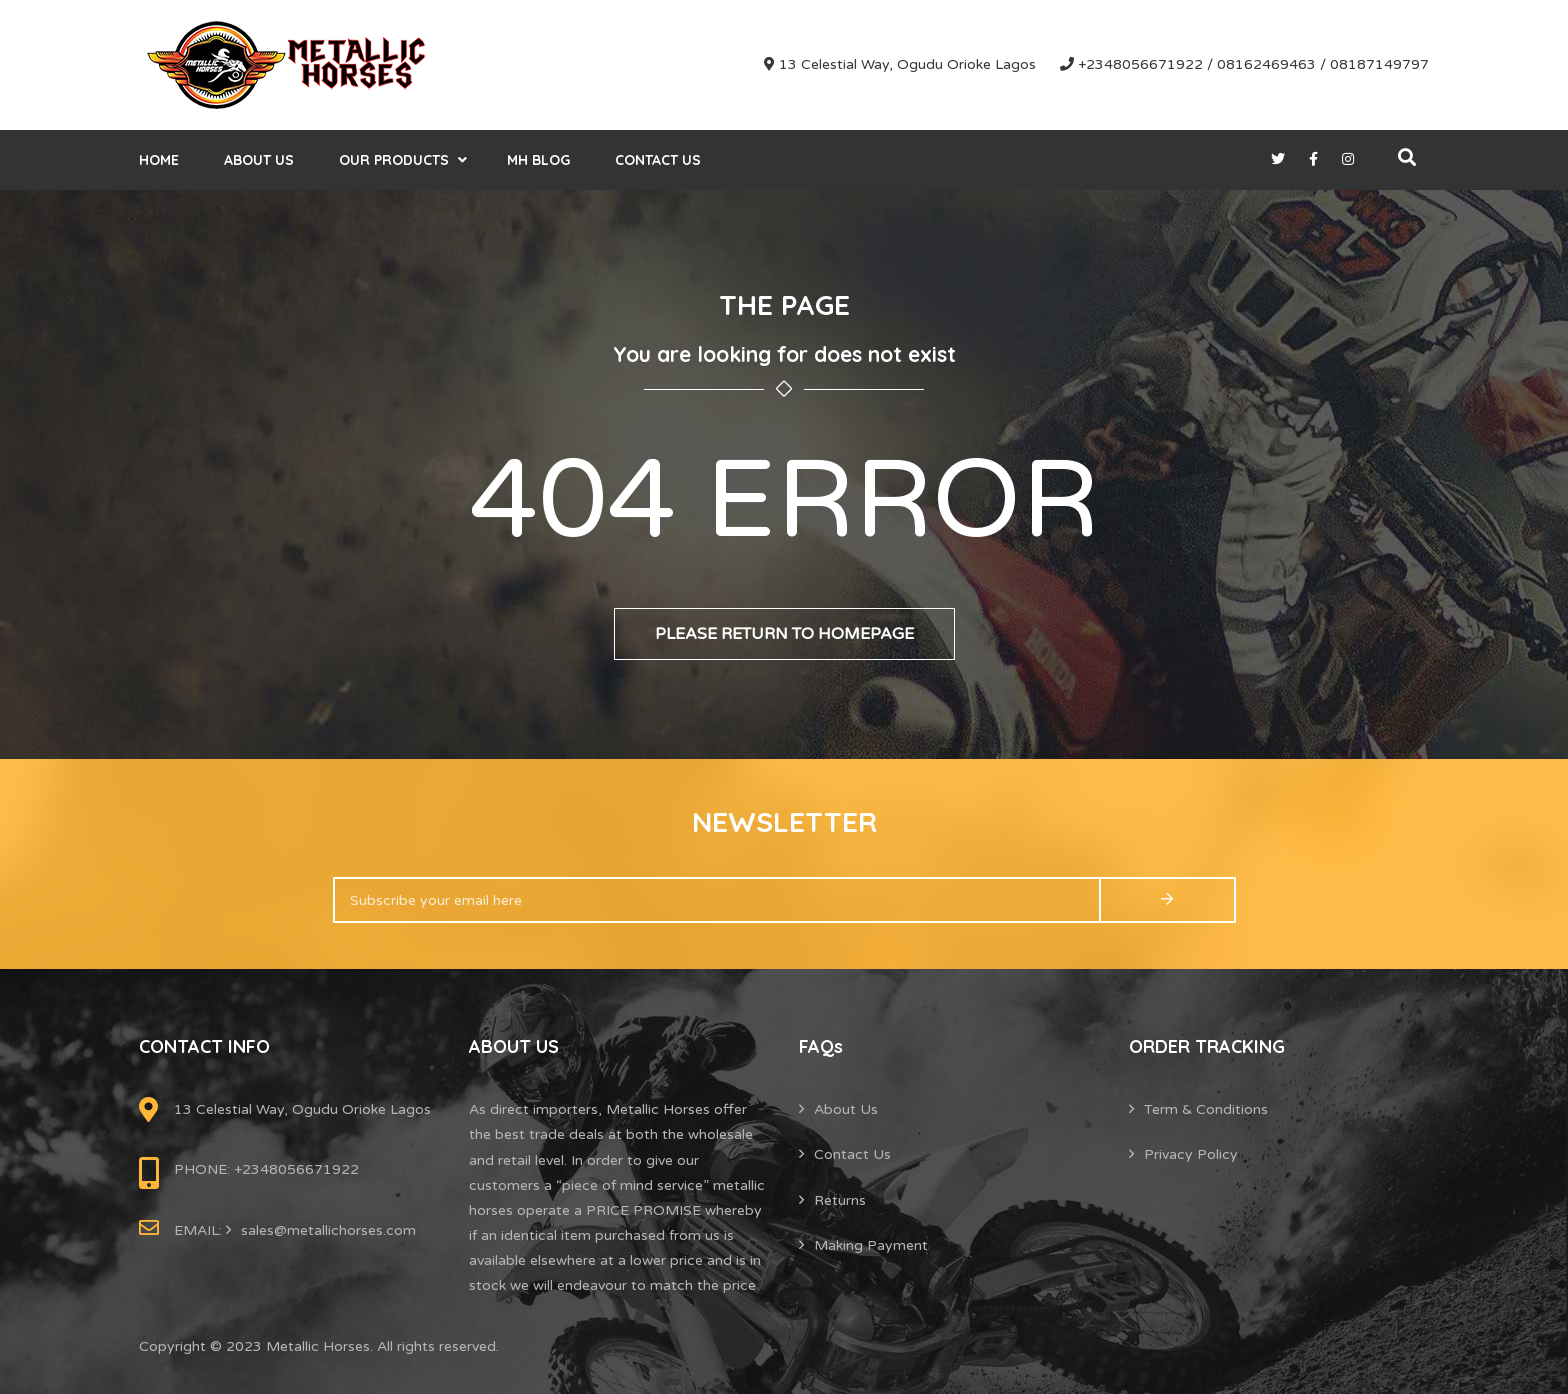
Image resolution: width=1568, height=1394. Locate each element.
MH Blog (538, 160)
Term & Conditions (1206, 1109)
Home (159, 160)
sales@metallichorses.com (328, 1230)
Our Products (394, 160)
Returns (840, 1200)
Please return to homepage (784, 634)
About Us (259, 160)
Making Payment (871, 1245)
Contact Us (658, 160)
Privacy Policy (1191, 1154)
